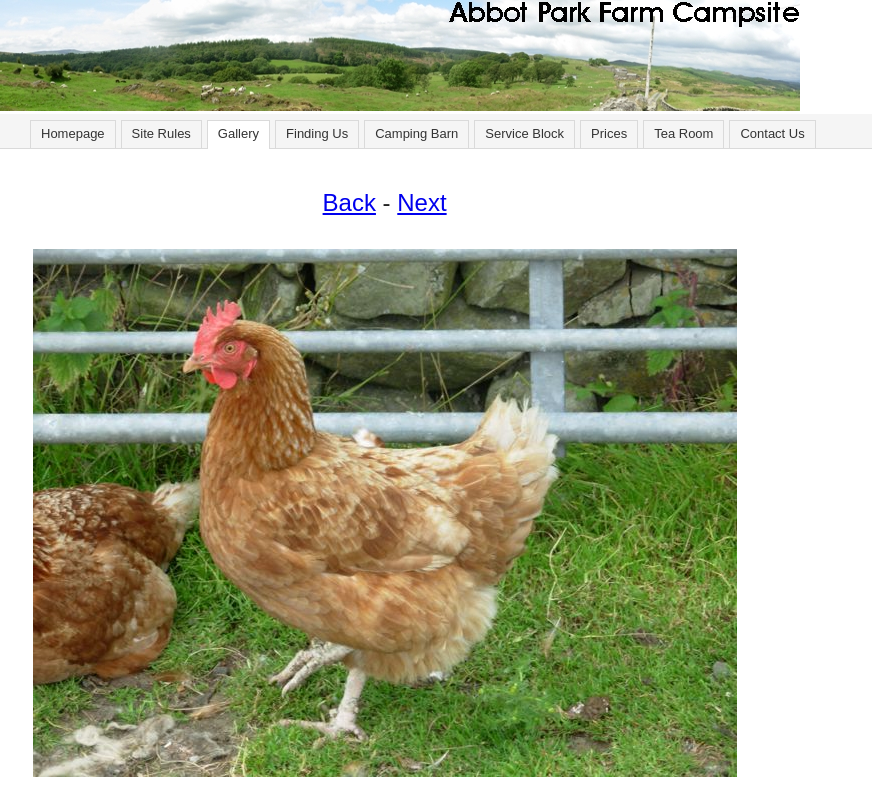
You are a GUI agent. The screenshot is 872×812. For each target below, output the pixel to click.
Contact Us (772, 133)
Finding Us (317, 133)
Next (421, 202)
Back (349, 202)
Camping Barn (416, 133)
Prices (609, 133)
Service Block (524, 133)
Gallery (238, 133)
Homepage (73, 133)
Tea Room (683, 133)
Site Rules (161, 133)
